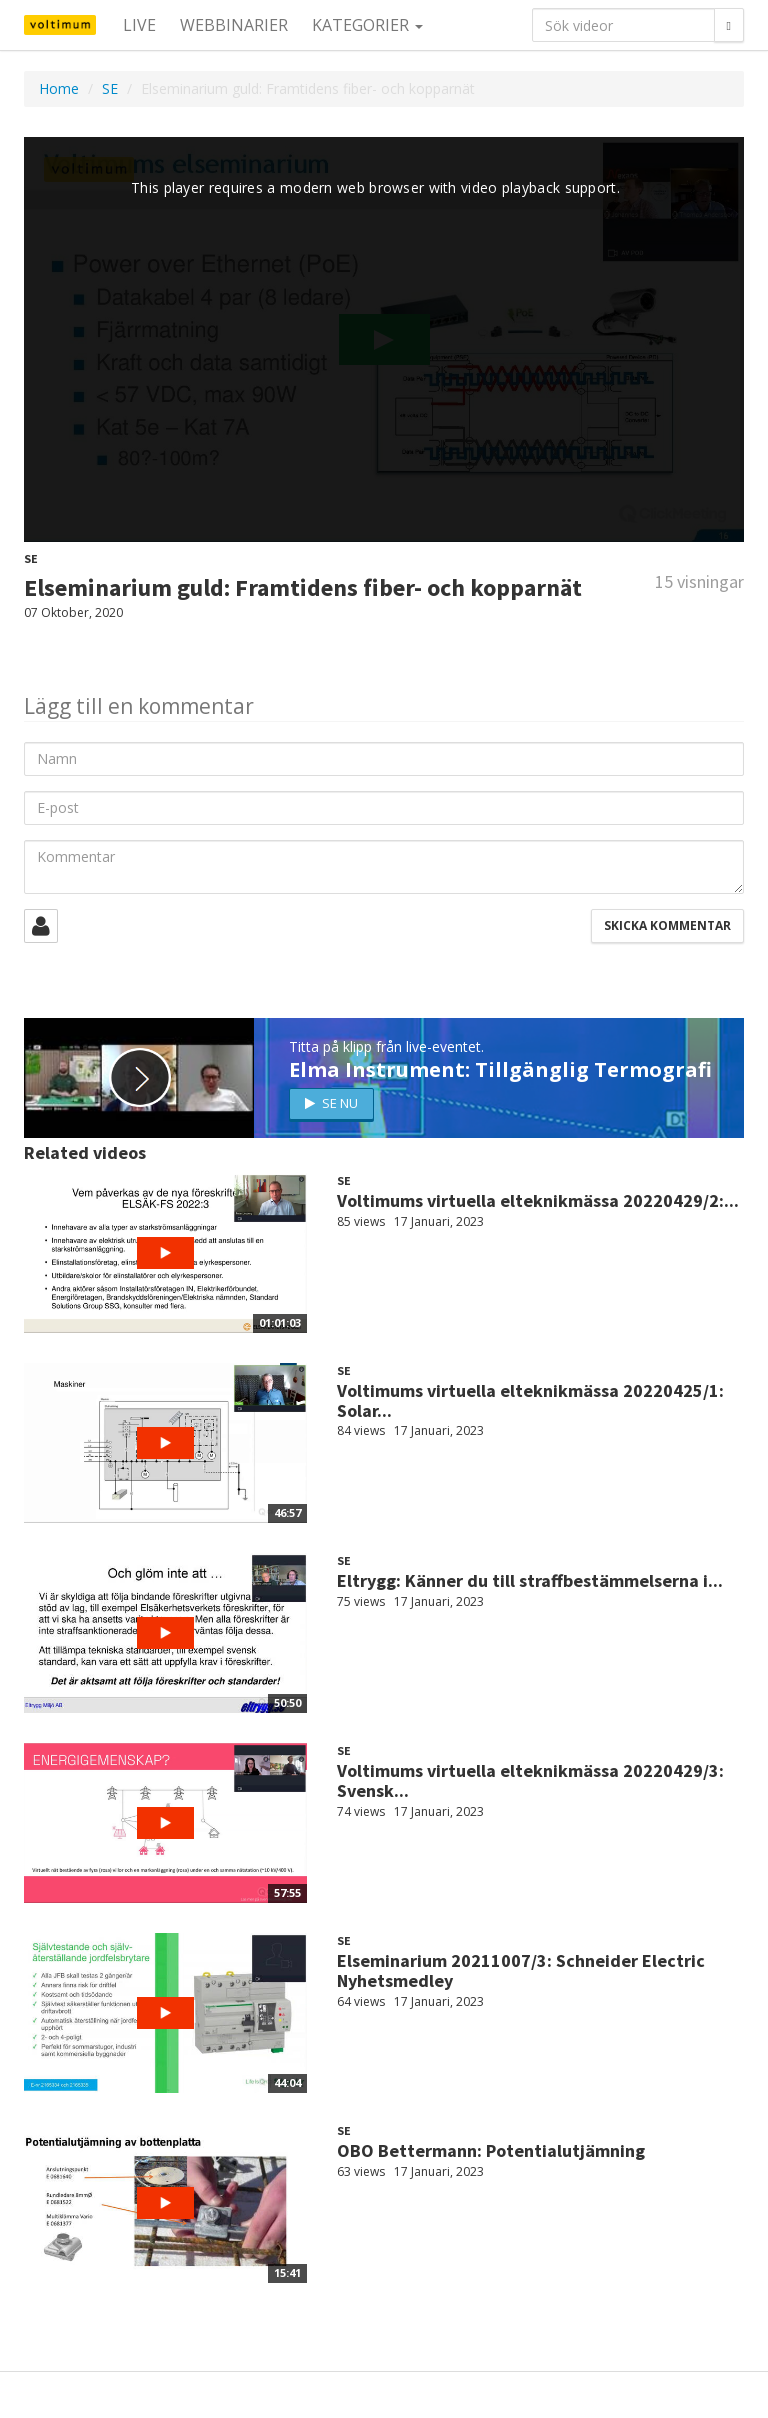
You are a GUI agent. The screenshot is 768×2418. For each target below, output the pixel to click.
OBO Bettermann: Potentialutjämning (491, 2150)
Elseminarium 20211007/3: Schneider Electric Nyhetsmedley (521, 1970)
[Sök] (729, 25)
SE (110, 88)
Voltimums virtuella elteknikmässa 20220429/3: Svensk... (530, 1780)
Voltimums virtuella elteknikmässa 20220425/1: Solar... (530, 1400)
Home (59, 88)
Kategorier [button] (367, 25)
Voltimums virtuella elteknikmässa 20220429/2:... (538, 1200)
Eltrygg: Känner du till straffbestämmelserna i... (530, 1580)
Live (139, 25)
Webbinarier (234, 25)
